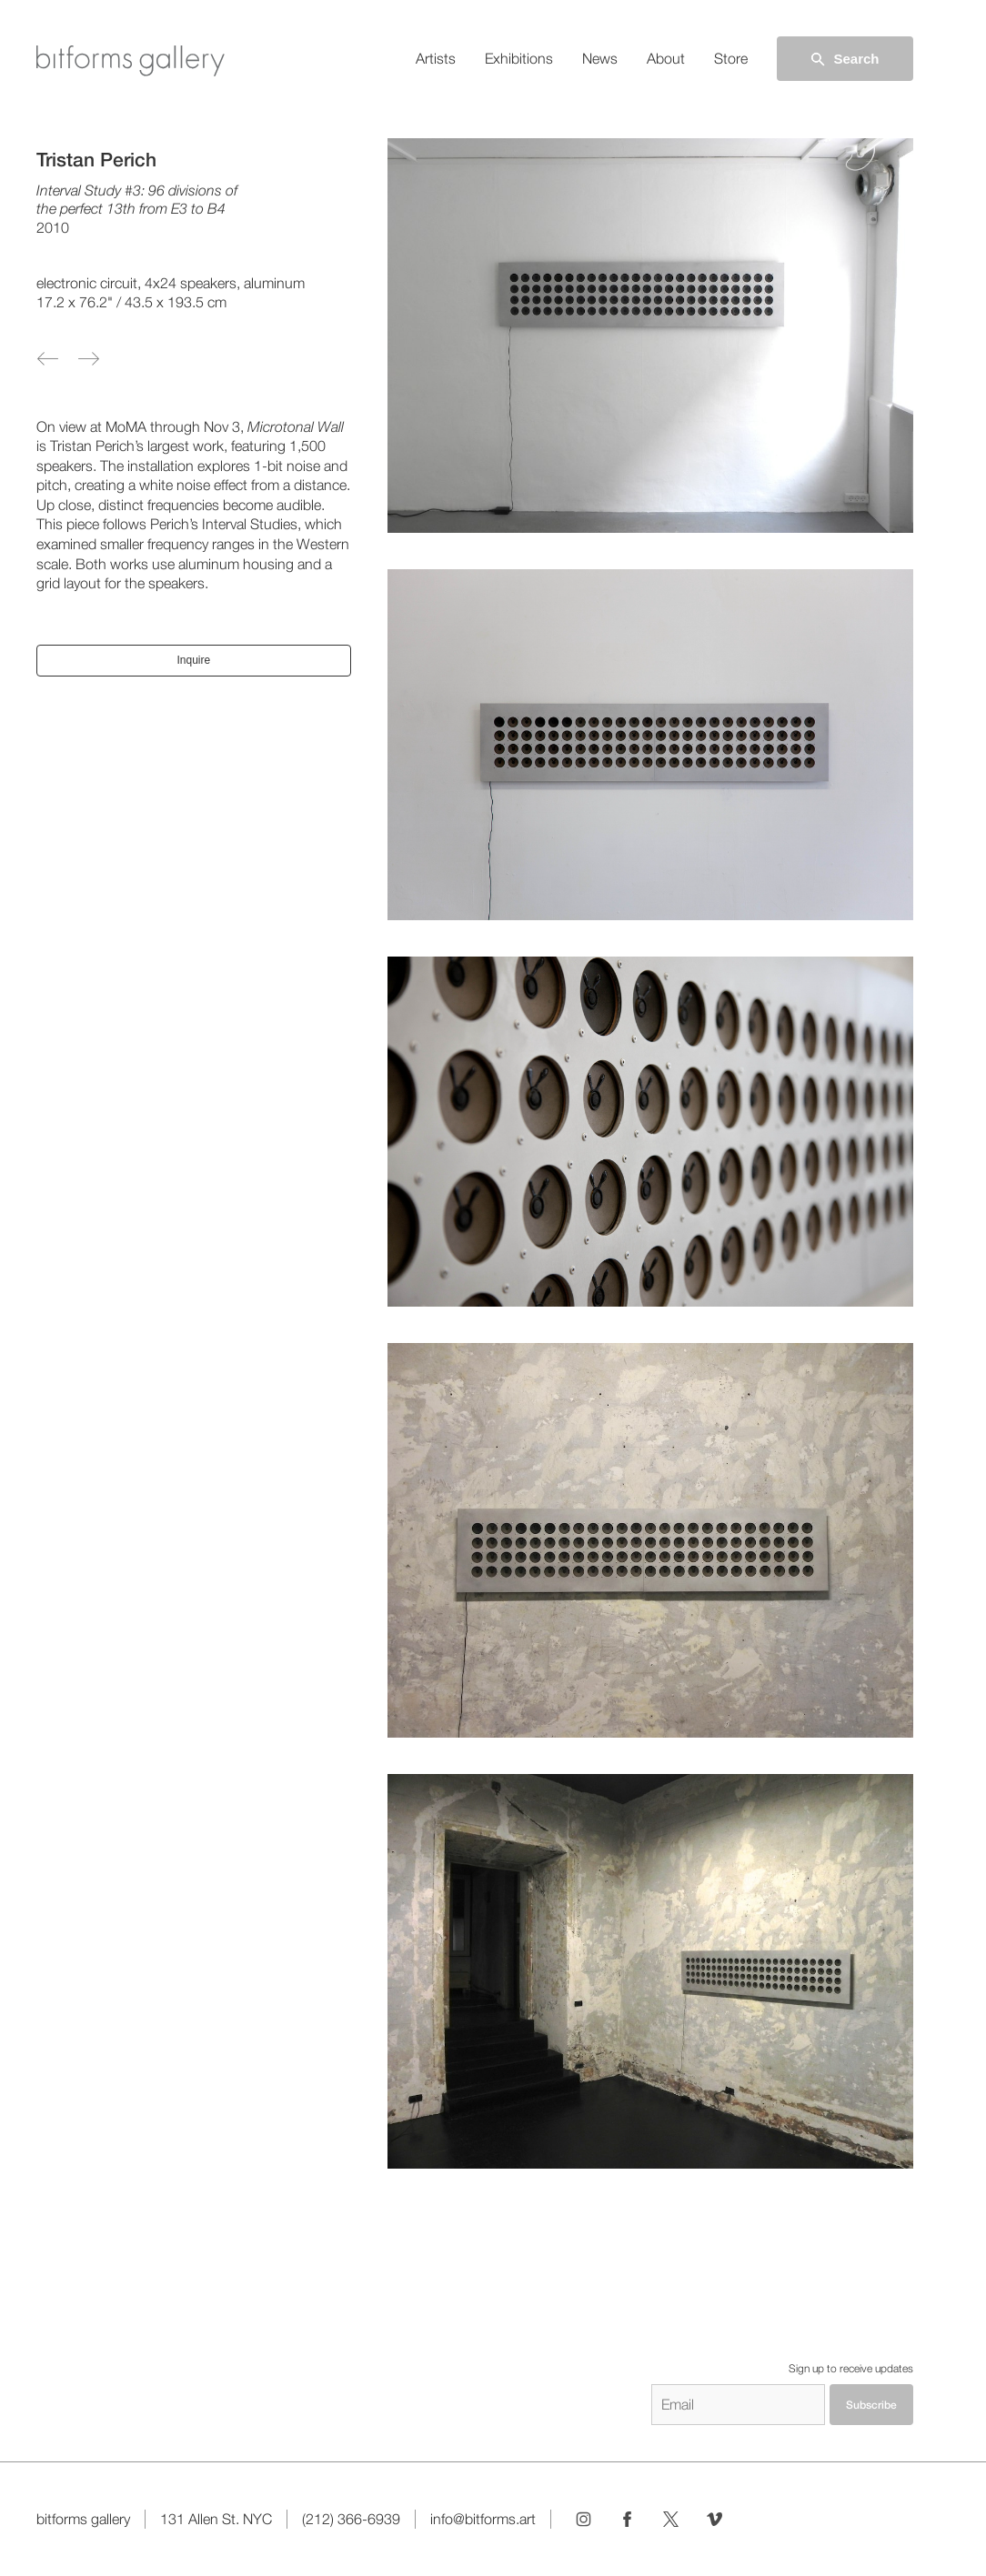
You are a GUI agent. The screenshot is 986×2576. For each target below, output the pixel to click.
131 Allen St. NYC (216, 2519)
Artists (436, 58)
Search (844, 59)
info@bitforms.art (483, 2519)
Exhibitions (519, 58)
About (666, 58)
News (600, 58)
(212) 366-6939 (351, 2519)
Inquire (193, 660)
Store (731, 58)
